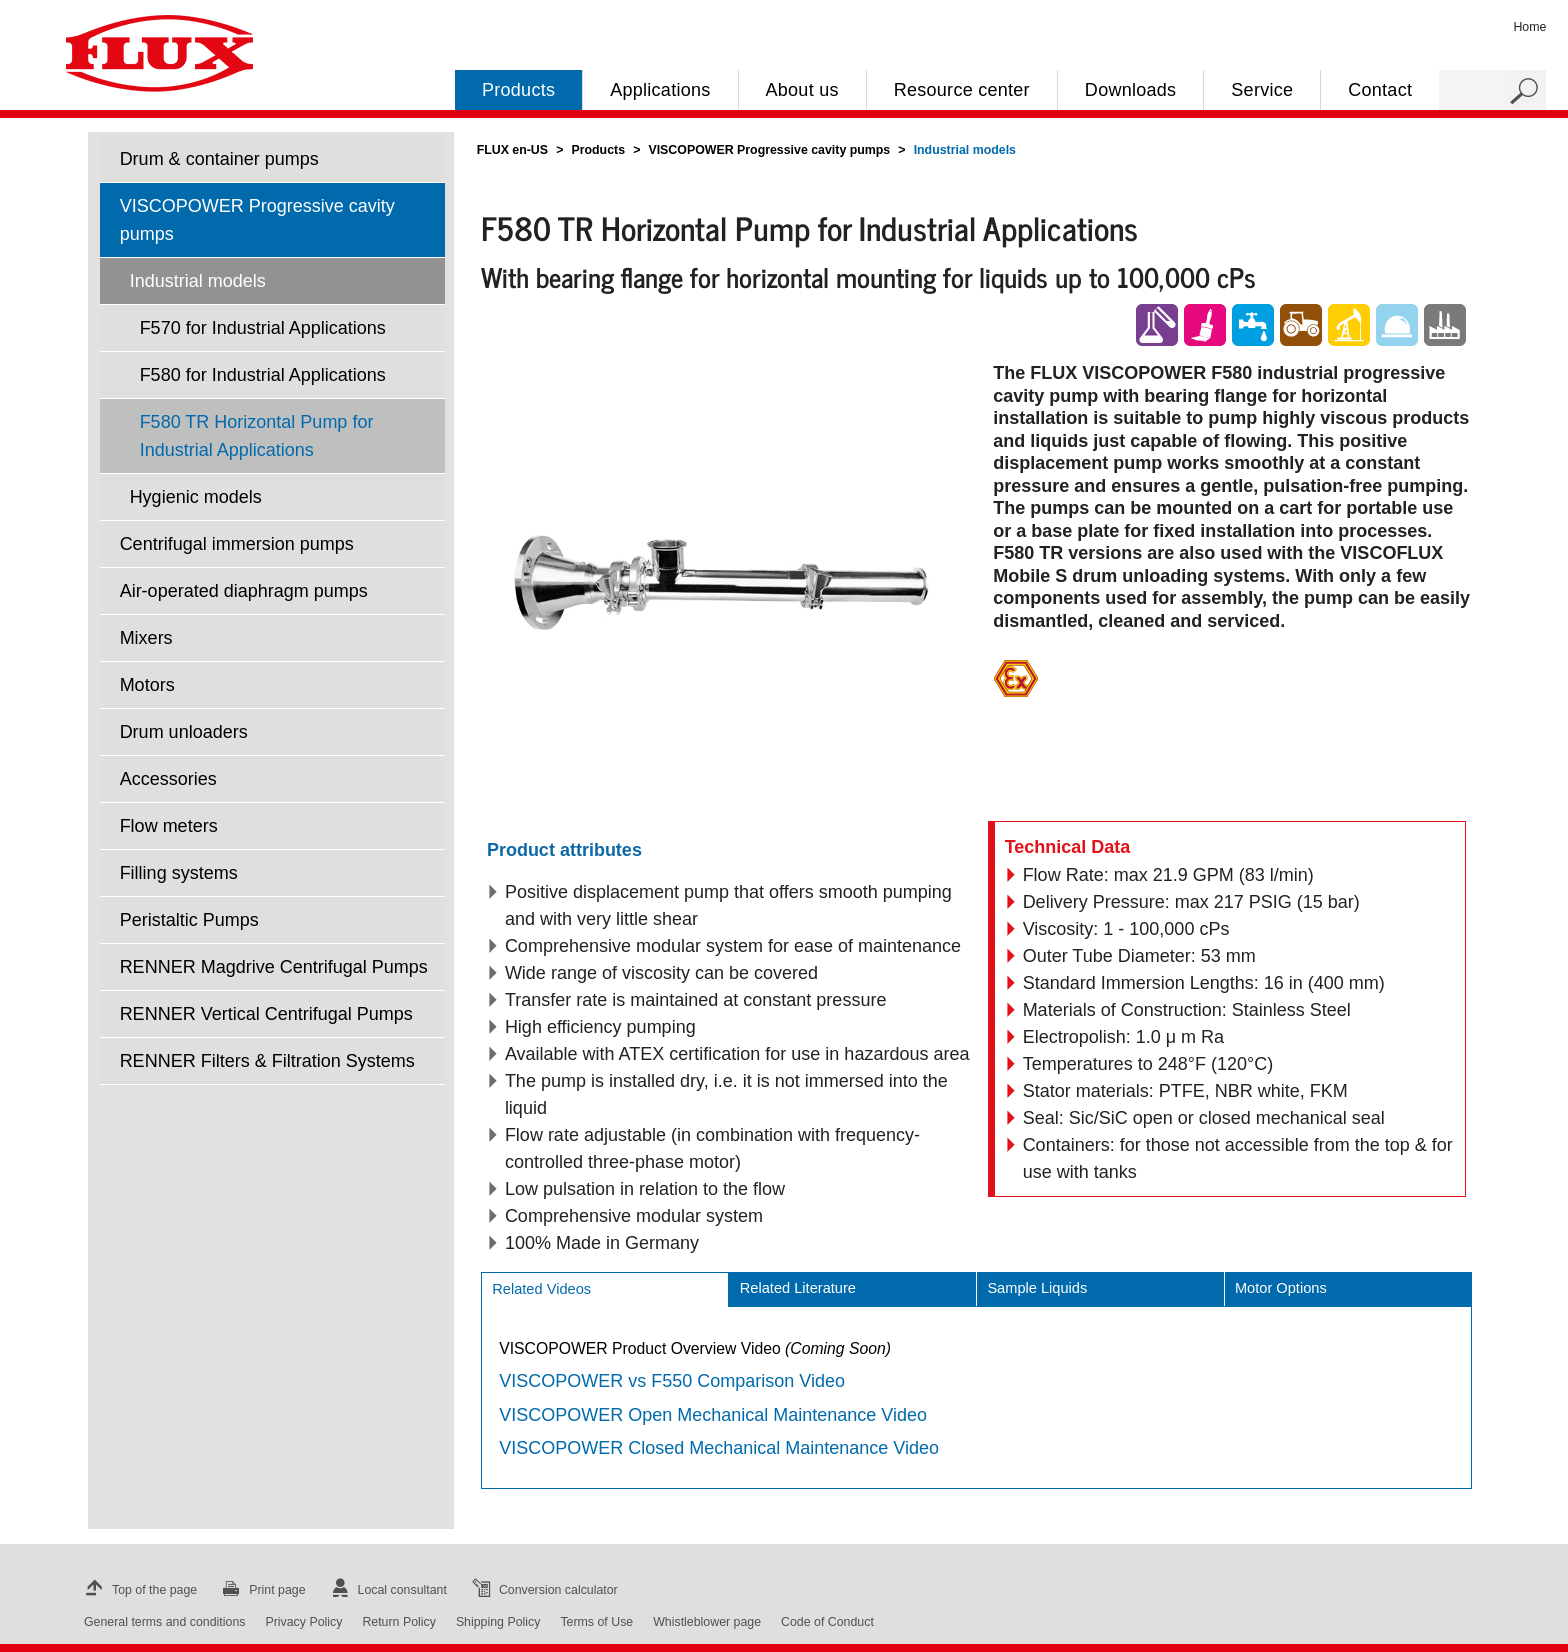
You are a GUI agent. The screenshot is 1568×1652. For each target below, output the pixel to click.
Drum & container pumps (219, 159)
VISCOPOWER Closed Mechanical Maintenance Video (719, 1448)
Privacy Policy (303, 1622)
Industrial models (198, 281)
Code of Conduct (827, 1622)
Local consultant (386, 1590)
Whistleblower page (707, 1622)
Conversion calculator (542, 1590)
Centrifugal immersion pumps (237, 544)
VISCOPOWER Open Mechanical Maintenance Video (713, 1415)
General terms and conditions (164, 1622)
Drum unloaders (184, 732)
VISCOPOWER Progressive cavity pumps (257, 220)
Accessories (168, 779)
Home (1529, 27)
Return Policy (399, 1622)
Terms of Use (596, 1622)
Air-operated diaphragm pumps (244, 591)
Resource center (962, 90)
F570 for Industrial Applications (263, 328)
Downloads (1130, 90)
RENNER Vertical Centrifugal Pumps (266, 1014)
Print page (261, 1590)
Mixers (146, 638)
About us (802, 90)
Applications (660, 90)
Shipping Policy (498, 1622)
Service (1262, 90)
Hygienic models (196, 497)
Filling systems (179, 873)
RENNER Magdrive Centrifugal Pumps (274, 967)
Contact (1380, 90)
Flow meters (169, 826)
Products (518, 90)
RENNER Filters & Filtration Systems (267, 1061)
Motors (147, 685)
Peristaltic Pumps (189, 920)
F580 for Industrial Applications (263, 375)
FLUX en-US (512, 150)
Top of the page (138, 1590)
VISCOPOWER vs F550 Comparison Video (672, 1381)
